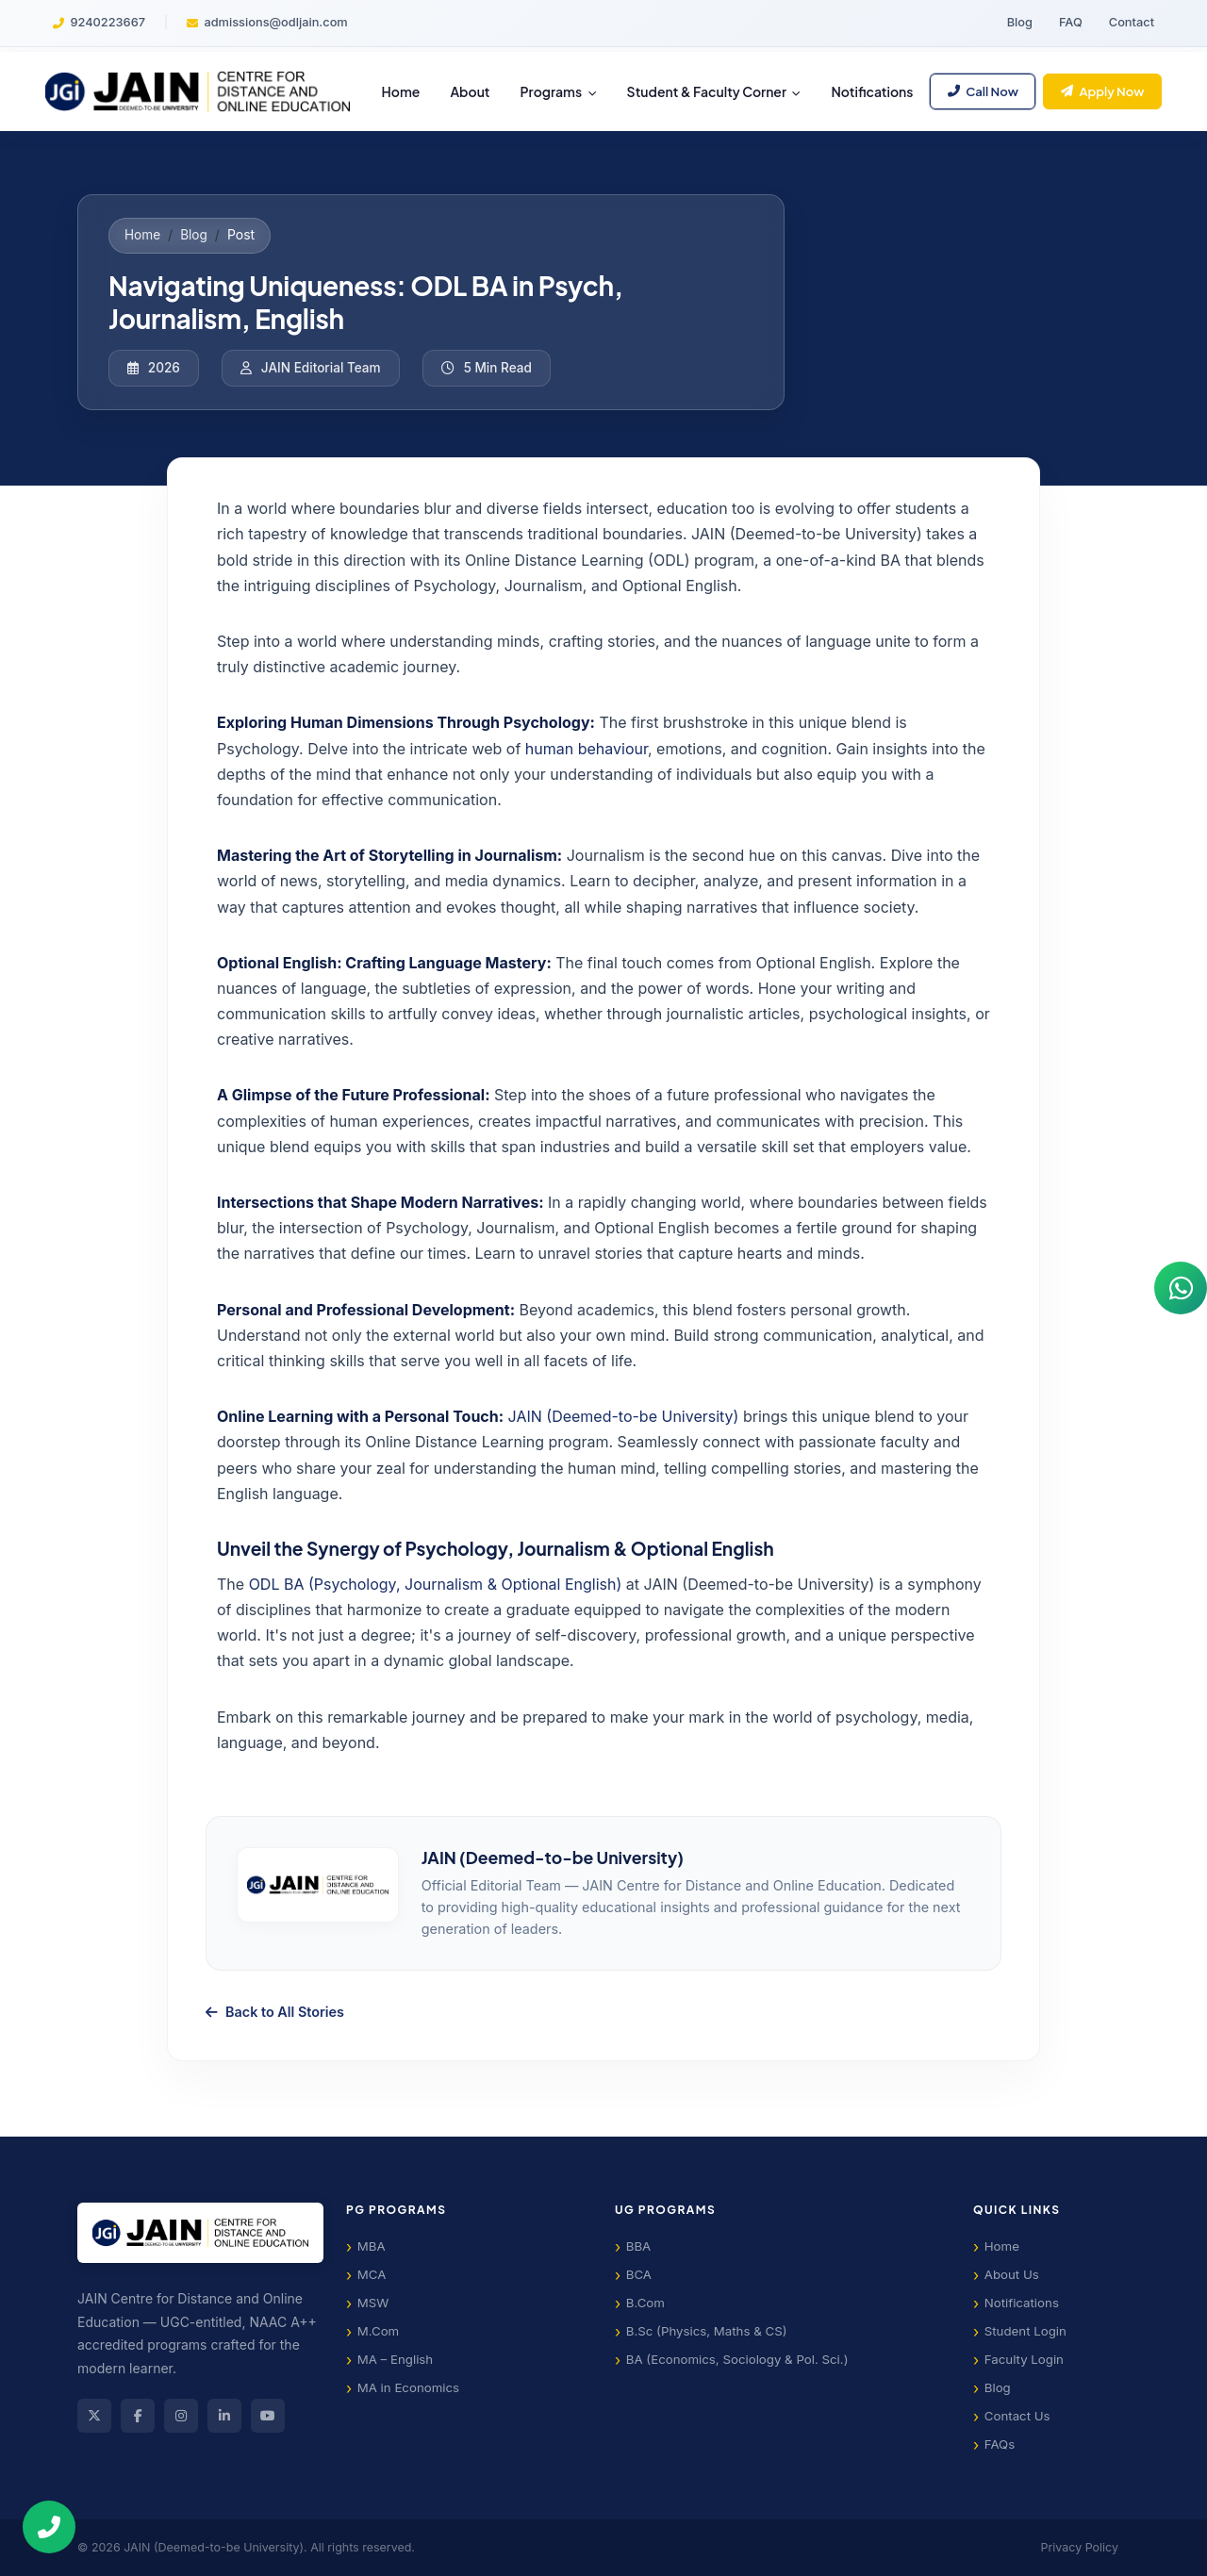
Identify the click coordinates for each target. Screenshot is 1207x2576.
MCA (372, 2274)
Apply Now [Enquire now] (1102, 91)
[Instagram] (181, 2416)
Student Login (1025, 2330)
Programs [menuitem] (553, 91)
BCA (639, 2274)
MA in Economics (408, 2387)
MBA (371, 2246)
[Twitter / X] (94, 2416)
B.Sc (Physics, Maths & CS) (706, 2330)
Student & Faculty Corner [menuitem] (708, 91)
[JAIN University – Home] (197, 91)
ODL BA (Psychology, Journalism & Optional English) (435, 1584)
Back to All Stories (275, 2012)
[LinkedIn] (224, 2416)
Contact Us (1017, 2415)
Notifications (1021, 2302)
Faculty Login (1024, 2359)
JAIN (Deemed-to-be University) (623, 1416)
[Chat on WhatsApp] (1177, 1288)
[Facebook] (138, 2416)
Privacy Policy (1079, 2547)
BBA (639, 2246)
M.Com (378, 2330)
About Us (1011, 2274)
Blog (1020, 22)
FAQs (999, 2444)
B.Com (645, 2302)
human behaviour (586, 748)
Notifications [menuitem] (872, 91)
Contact (1131, 22)
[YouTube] (268, 2416)
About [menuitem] (469, 91)
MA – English (395, 2359)
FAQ (1071, 22)
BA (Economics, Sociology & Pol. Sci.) (737, 2359)
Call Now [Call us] (983, 91)
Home (142, 234)
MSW (373, 2302)
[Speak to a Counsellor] (64, 2527)
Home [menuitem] (401, 91)
